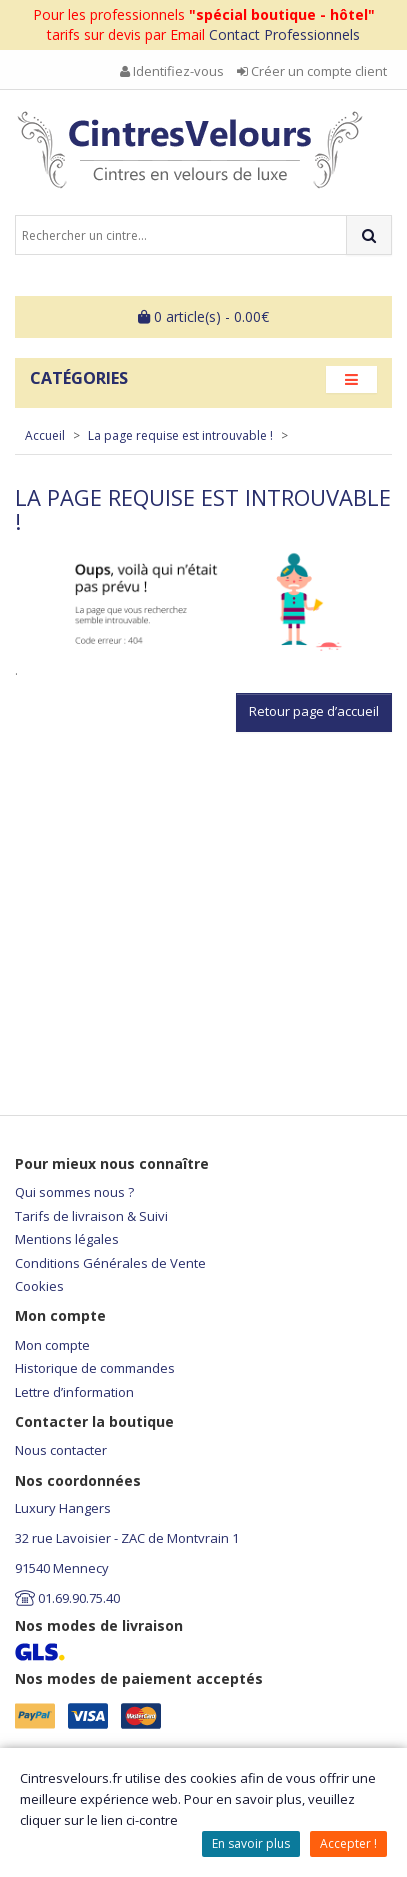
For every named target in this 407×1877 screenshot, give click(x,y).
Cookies (39, 1286)
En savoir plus (251, 1843)
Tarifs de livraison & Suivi (91, 1216)
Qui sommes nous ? (74, 1192)
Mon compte (52, 1345)
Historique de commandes (95, 1368)
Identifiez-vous (172, 71)
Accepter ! (348, 1843)
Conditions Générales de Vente (110, 1263)
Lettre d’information (74, 1392)
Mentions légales (67, 1239)
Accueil (45, 435)
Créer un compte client (312, 71)
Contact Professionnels (284, 34)
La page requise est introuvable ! (180, 435)
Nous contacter (61, 1450)
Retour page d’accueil (314, 711)
